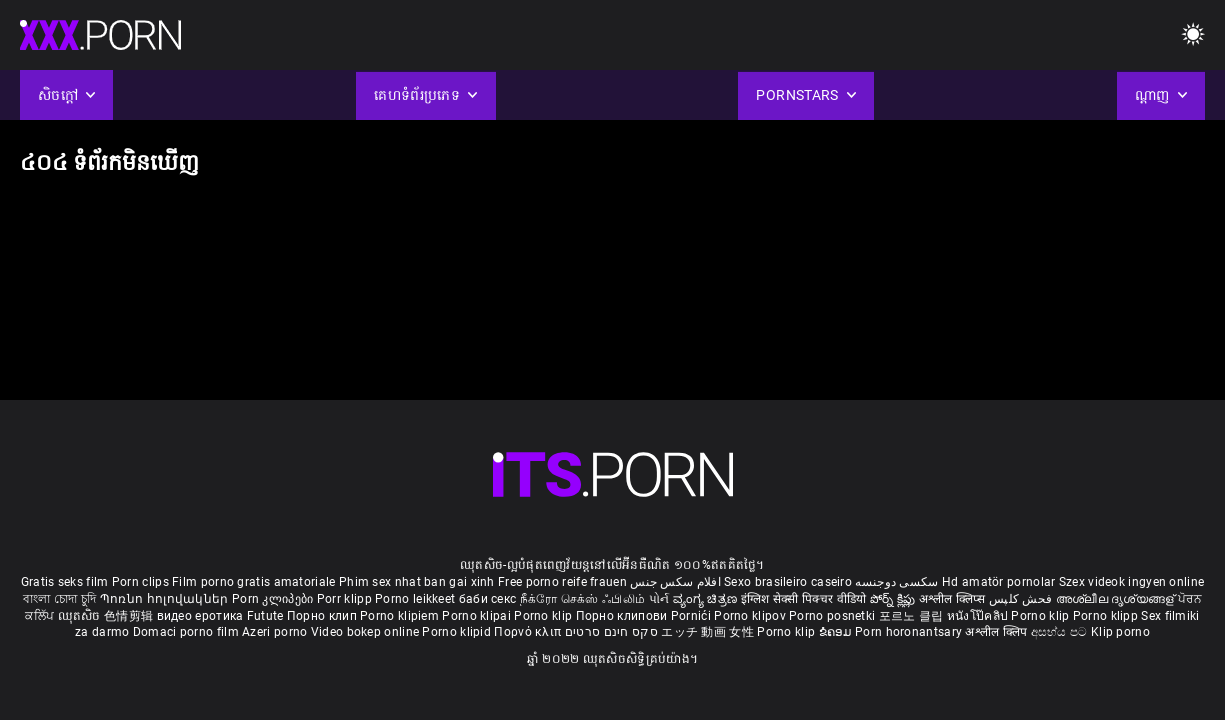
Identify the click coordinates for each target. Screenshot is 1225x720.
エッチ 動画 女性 (707, 632)
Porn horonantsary (910, 632)
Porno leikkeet (417, 599)
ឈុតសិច (81, 616)
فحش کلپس (1022, 599)
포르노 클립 (913, 616)
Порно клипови (623, 616)
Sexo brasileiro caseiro (788, 582)
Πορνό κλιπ (529, 632)
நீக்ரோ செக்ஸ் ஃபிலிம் (583, 599)
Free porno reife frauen (562, 582)
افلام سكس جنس (675, 582)
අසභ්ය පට (1061, 632)
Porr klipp (346, 599)
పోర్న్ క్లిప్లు (894, 599)
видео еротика (200, 616)
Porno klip (544, 616)
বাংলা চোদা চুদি (59, 599)
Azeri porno (276, 632)
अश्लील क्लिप (997, 632)
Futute (265, 616)
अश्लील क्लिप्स (954, 599)
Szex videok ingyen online (1132, 582)
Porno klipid (458, 632)
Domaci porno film (186, 632)
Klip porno (1120, 632)
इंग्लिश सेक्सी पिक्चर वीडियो (804, 599)
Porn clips (142, 582)
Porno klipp (1107, 616)
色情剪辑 (130, 616)
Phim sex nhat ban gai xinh (417, 582)
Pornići (692, 616)
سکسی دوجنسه (896, 582)
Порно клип (323, 616)
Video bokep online (365, 632)
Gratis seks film (65, 582)
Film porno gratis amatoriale (253, 582)
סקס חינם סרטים (611, 632)
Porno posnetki (834, 616)
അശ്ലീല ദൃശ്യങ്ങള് (1117, 599)
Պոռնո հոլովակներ (166, 599)
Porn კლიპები (274, 599)
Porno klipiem (401, 616)
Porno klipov (751, 616)
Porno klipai (478, 616)
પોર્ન (659, 599)
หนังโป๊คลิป (979, 616)
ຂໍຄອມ (837, 632)
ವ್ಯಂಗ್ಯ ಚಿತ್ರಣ (707, 599)
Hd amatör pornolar (998, 582)
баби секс (488, 599)
